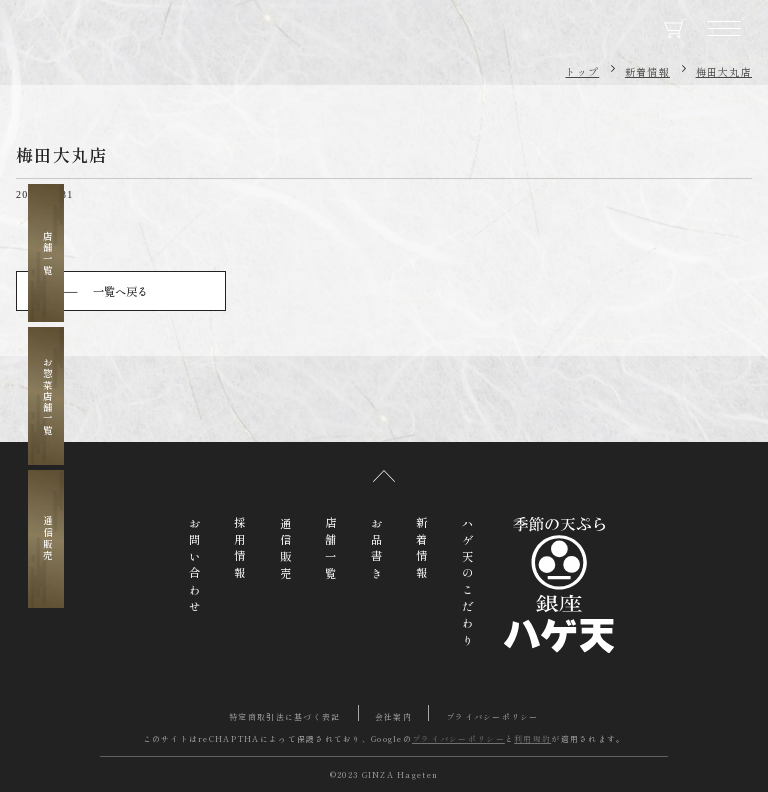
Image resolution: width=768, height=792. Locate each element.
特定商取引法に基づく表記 (284, 716)
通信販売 (47, 538)
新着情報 (647, 71)
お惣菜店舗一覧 (47, 396)
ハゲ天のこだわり (468, 584)
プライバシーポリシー (492, 716)
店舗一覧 (47, 253)
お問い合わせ (195, 567)
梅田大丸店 (724, 71)
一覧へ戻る (120, 291)
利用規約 (532, 738)
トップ (582, 71)
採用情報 (240, 550)
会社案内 (393, 716)
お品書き (377, 550)
